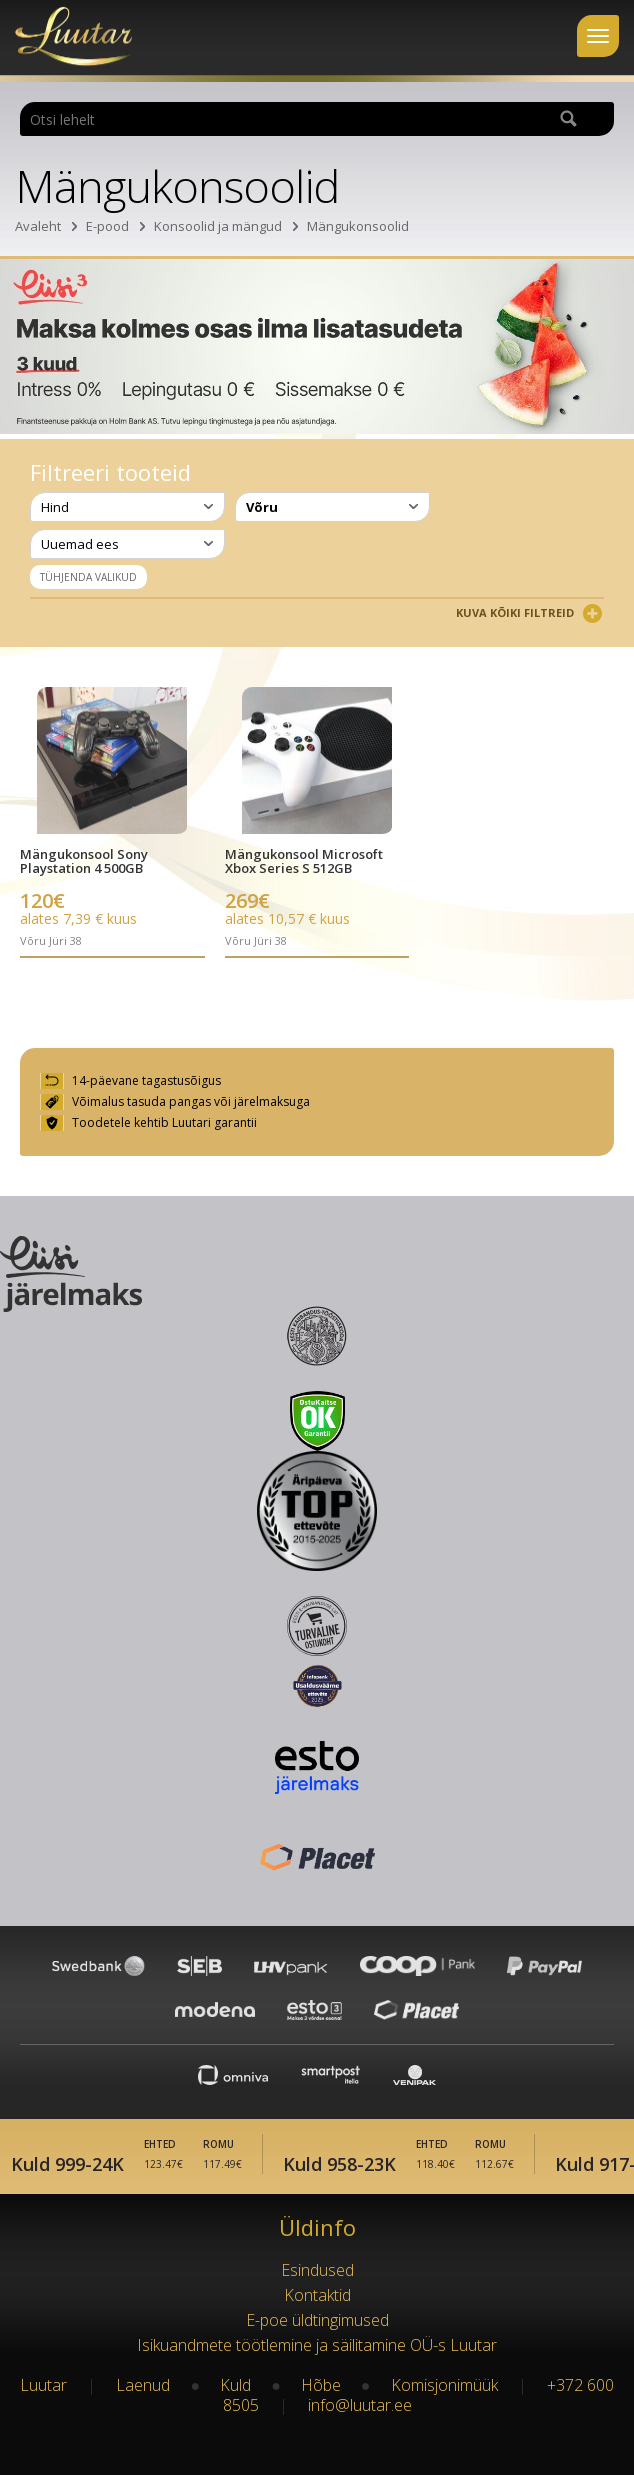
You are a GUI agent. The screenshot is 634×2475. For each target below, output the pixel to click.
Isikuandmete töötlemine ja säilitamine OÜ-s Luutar (317, 2345)
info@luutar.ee (360, 2405)
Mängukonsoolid (358, 226)
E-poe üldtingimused (317, 2320)
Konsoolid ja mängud (218, 226)
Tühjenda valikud (88, 577)
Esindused (317, 2270)
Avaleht (38, 226)
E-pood (107, 226)
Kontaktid (317, 2295)
